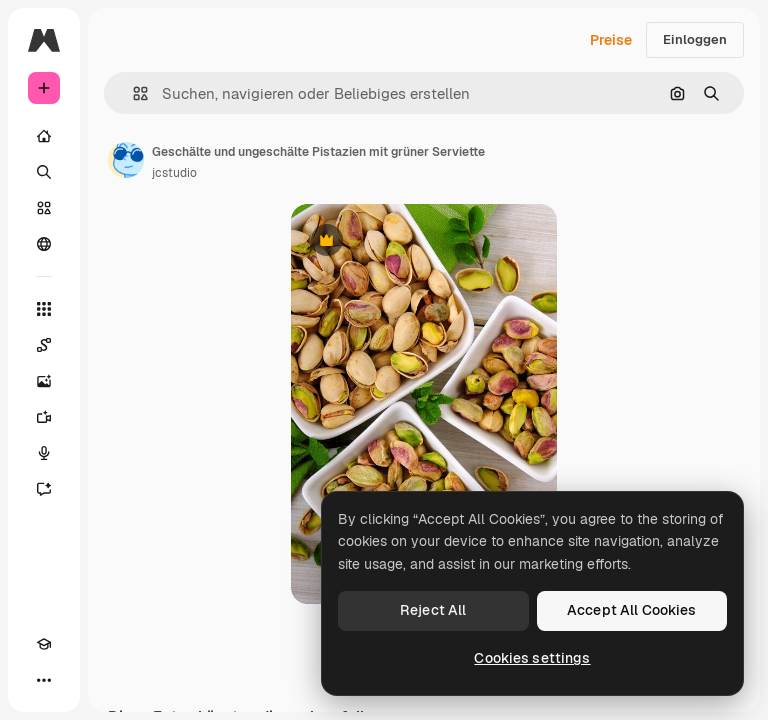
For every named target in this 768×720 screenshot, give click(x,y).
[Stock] (44, 208)
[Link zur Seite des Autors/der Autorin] (126, 160)
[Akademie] (44, 644)
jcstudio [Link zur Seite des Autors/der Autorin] (174, 173)
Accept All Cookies (632, 610)
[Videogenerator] (44, 417)
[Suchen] (44, 172)
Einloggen (695, 39)
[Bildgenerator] (44, 381)
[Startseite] (44, 136)
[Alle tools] (44, 309)
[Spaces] (44, 345)
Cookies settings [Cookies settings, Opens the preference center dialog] (532, 658)
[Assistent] (44, 489)
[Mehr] (44, 680)
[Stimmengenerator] (44, 453)
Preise (611, 40)
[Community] (44, 244)
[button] (132, 93)
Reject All (433, 610)
